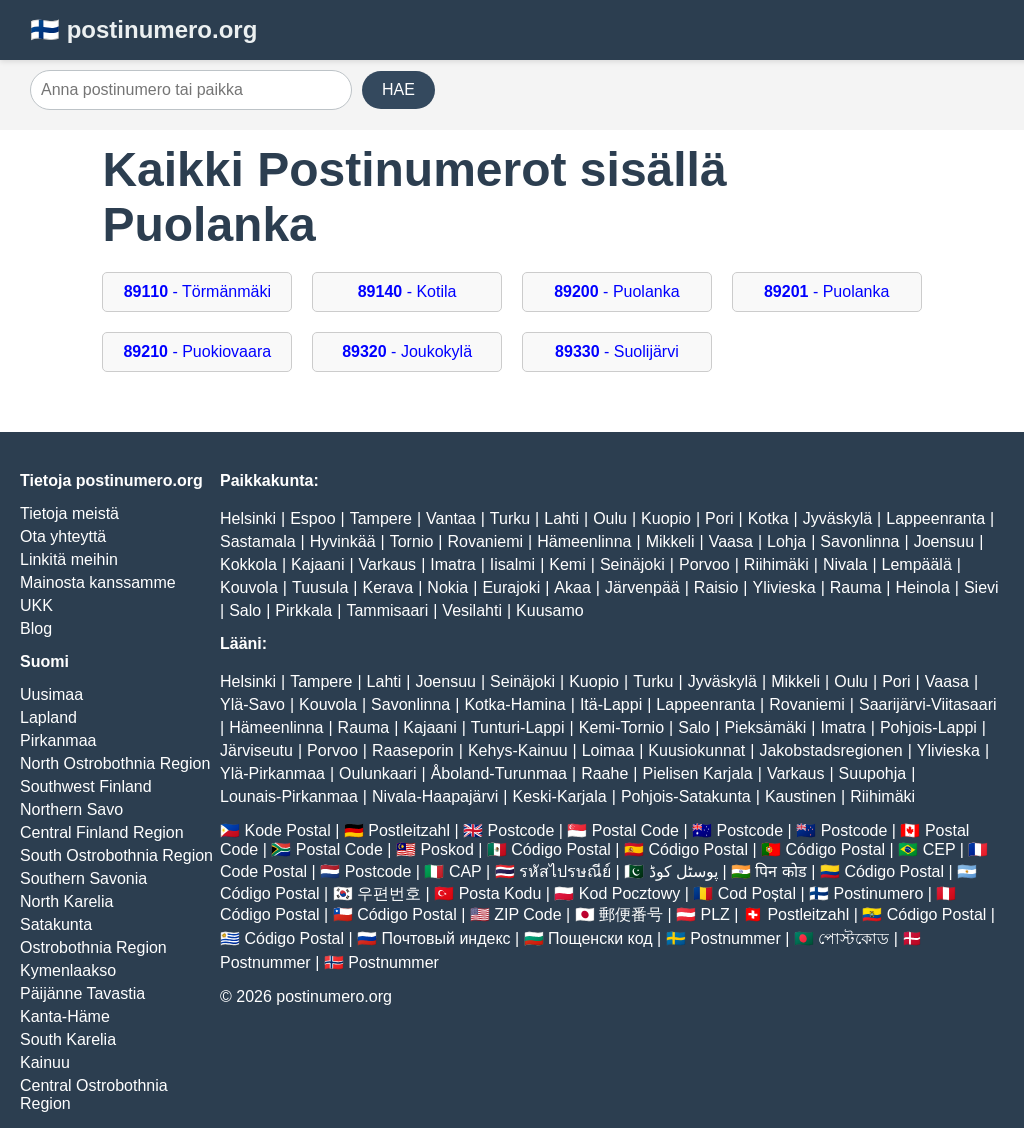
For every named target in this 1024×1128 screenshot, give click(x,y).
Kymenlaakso (68, 970)
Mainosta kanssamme (98, 582)
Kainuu (45, 1062)
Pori (719, 518)
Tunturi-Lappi (518, 727)
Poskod (446, 849)
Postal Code (635, 830)
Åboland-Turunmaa (499, 773)
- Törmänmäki (197, 291)
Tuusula (320, 587)
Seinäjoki (632, 564)
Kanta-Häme (65, 1016)
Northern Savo (71, 809)
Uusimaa (51, 694)
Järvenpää (642, 587)
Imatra (452, 564)
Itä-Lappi (611, 704)
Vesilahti (472, 610)
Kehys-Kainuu (518, 750)
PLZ (715, 914)
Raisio (716, 587)
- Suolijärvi (617, 351)
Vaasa (731, 541)
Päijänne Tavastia (82, 993)
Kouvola (249, 587)
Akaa (572, 587)
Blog (36, 628)
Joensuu (944, 541)
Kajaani (317, 564)
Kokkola (248, 564)
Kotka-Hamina (514, 704)
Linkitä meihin (69, 559)
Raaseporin (413, 750)
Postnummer (735, 938)
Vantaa (451, 518)
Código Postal (561, 849)
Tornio (412, 541)
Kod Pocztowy (629, 893)
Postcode (521, 830)
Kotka (768, 518)
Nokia (447, 587)
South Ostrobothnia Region (116, 855)
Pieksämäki (765, 727)
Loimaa (608, 750)
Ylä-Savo (252, 704)
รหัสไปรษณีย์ (565, 871)
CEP (939, 849)
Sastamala (258, 541)
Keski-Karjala (559, 796)
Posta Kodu (500, 893)
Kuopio (666, 518)
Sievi (981, 587)
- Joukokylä (407, 351)
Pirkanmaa (58, 740)
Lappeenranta (935, 518)
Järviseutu (256, 750)
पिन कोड (780, 871)
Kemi (567, 564)
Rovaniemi (485, 541)
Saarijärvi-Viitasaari (928, 704)
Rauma (856, 587)
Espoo (312, 518)
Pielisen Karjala (697, 773)
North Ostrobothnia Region (115, 763)
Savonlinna (859, 541)
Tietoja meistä (69, 513)
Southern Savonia (83, 878)
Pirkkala (303, 610)
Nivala (845, 564)
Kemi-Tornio (621, 727)
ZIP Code (527, 914)
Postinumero (879, 893)
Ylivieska (783, 587)
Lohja (786, 541)
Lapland (48, 717)
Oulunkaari (377, 773)
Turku (510, 518)
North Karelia (66, 901)
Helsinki (248, 518)
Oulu (610, 518)
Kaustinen (800, 796)
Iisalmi (512, 564)
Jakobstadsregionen (830, 750)
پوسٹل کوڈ (683, 871)
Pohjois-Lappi (928, 727)
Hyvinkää (343, 541)
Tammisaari (387, 610)
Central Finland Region (102, 832)
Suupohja (873, 773)
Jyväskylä (837, 518)
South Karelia (68, 1039)
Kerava (387, 587)
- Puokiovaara (197, 351)
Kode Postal (287, 830)
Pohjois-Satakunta (686, 796)
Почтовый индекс (446, 938)
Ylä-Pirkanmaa (272, 773)
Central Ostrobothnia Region (94, 1094)
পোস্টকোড (853, 938)
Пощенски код (600, 938)
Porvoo (704, 564)
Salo (245, 610)
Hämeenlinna (584, 541)
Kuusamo (550, 610)
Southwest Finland (86, 786)
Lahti (561, 518)
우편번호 (389, 893)
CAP (465, 871)
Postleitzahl (409, 830)
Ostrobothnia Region (93, 947)
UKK (36, 605)
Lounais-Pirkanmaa (289, 796)
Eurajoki (511, 587)
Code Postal (263, 871)
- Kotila (407, 291)
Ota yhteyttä (63, 536)
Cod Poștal (757, 893)
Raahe (604, 773)
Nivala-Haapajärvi (435, 796)
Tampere (381, 518)
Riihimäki (776, 564)
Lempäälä (917, 564)
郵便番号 (631, 914)
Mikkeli (670, 541)
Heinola (923, 587)
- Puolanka (616, 291)
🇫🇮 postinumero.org (143, 29)
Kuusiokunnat (696, 750)
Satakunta (56, 924)
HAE (398, 89)
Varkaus (388, 564)
